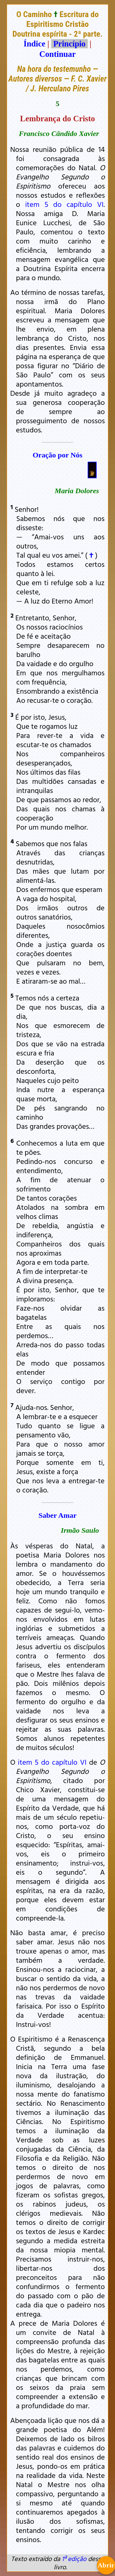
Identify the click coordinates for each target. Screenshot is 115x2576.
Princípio (69, 43)
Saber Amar (57, 1515)
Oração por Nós (57, 455)
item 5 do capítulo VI (64, 204)
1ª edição (74, 2558)
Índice (34, 43)
